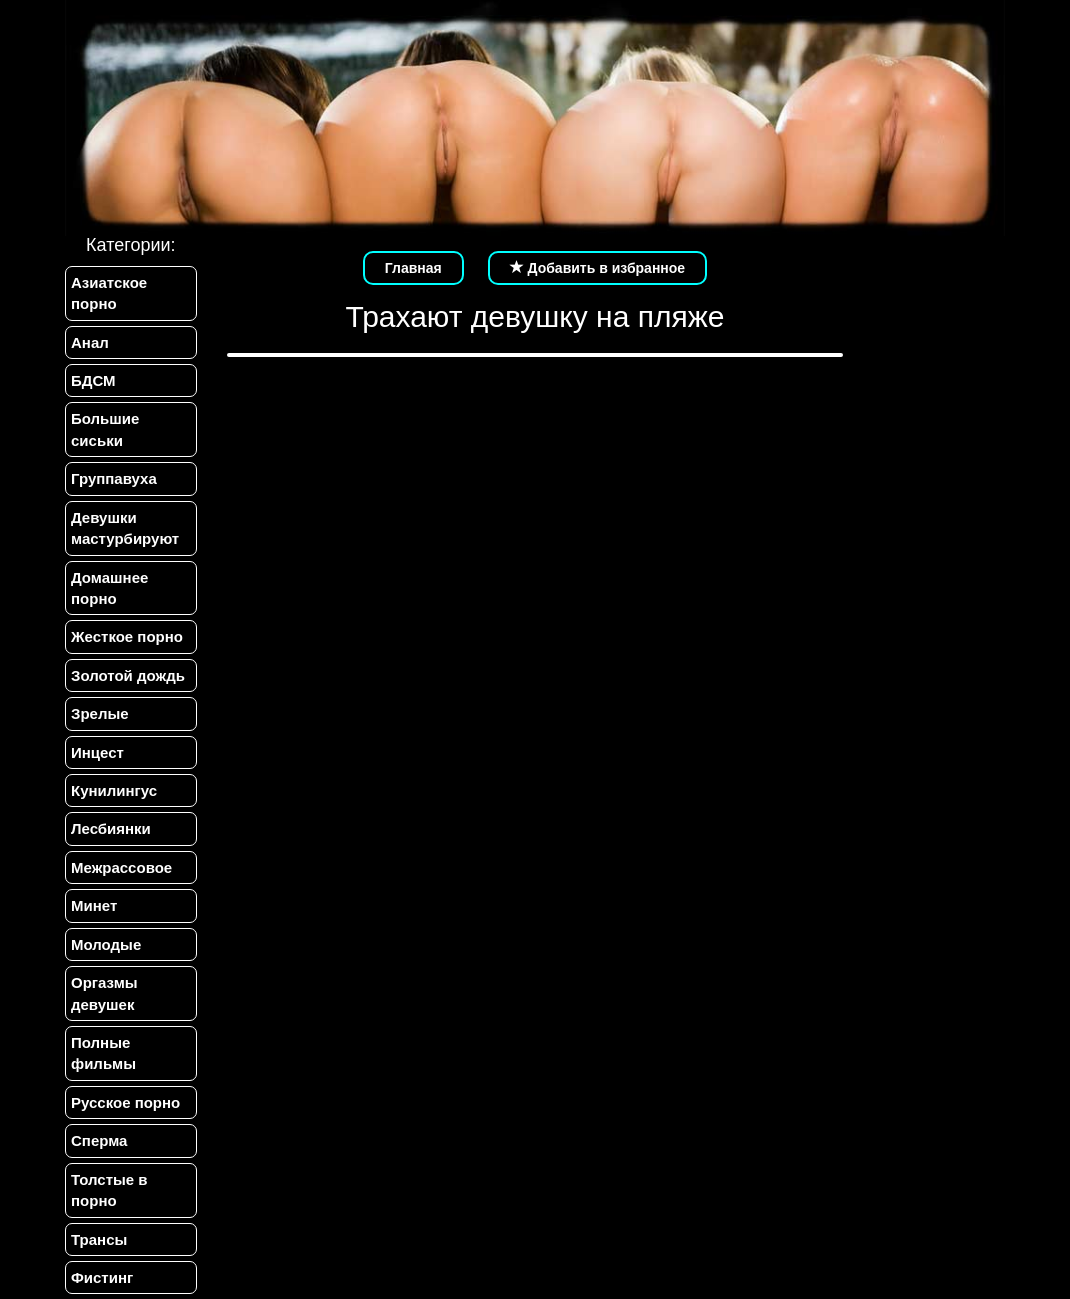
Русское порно (125, 1102)
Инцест (97, 752)
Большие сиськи (105, 429)
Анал (90, 342)
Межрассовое (121, 867)
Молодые (106, 944)
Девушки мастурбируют (125, 528)
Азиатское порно (109, 293)
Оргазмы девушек (104, 993)
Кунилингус (114, 790)
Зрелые (100, 713)
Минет (94, 905)
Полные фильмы (103, 1053)
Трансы (99, 1239)
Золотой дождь (128, 675)
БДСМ (93, 380)
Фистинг (102, 1277)
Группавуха (114, 478)
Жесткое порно (127, 636)
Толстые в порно (109, 1190)
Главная (413, 268)
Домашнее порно (109, 588)
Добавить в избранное (598, 268)
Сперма (99, 1140)
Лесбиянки (111, 828)
